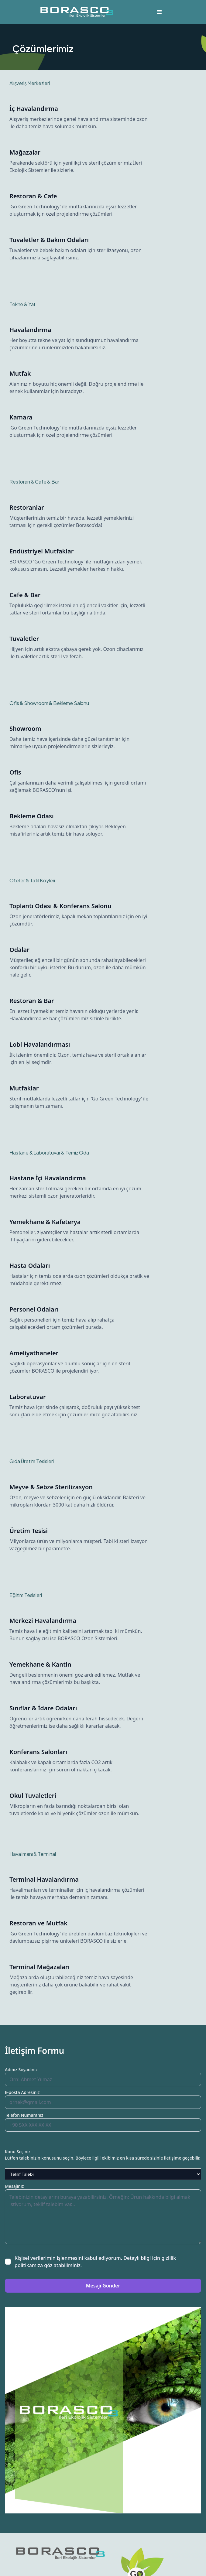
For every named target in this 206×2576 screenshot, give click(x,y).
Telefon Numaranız (24, 2115)
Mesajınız (14, 2186)
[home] (75, 12)
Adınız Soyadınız (21, 2069)
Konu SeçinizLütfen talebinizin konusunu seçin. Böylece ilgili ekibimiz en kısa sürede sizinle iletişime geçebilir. (102, 2155)
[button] (159, 12)
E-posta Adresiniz (22, 2092)
